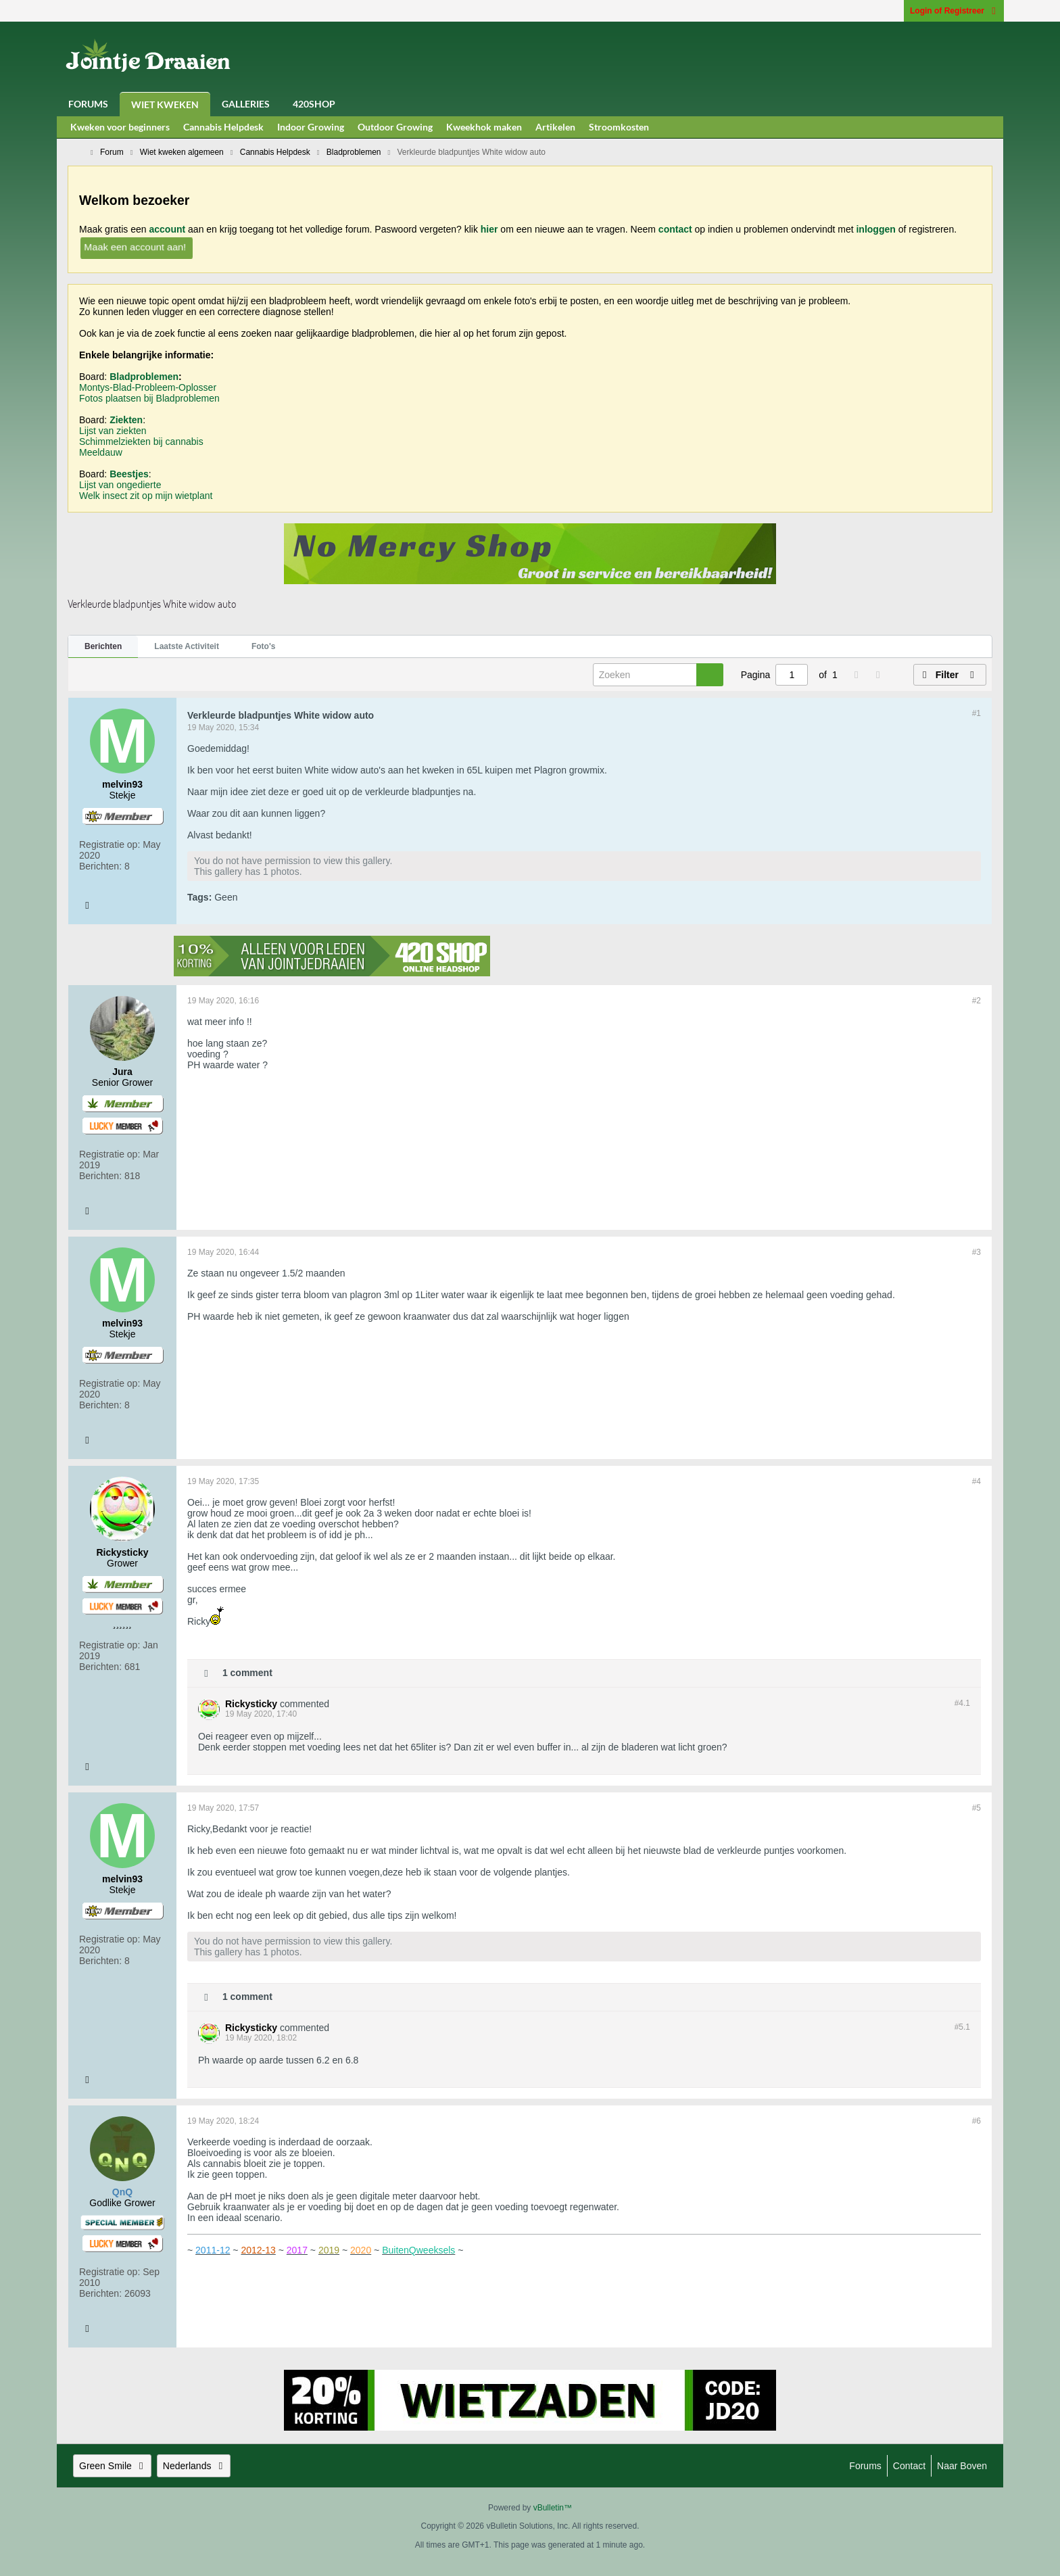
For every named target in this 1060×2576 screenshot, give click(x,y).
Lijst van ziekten (113, 430)
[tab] (103, 647)
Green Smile (112, 2465)
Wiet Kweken (165, 104)
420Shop (314, 104)
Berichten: (100, 866)
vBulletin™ (552, 2507)
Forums (88, 104)
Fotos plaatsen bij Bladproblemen (149, 398)
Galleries (246, 104)
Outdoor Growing (395, 127)
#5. (962, 2027)
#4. (962, 1703)
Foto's (263, 646)
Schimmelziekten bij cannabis (141, 441)
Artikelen (555, 127)
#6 (976, 2121)
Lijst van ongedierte (120, 484)
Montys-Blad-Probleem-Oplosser (147, 387)
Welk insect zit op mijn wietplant (145, 495)
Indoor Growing (310, 127)
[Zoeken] (658, 674)
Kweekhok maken (484, 127)
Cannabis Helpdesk (223, 127)
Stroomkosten (619, 127)
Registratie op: (109, 844)
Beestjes (129, 474)
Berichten (103, 646)
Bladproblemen (144, 376)
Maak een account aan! (135, 246)
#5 (976, 1808)
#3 (976, 1252)
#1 (976, 713)
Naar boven (962, 2465)
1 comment (247, 1672)
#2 (976, 1000)
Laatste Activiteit (186, 646)
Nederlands (194, 2465)
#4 (976, 1481)
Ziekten (126, 419)
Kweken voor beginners (120, 127)
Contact (909, 2465)
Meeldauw (100, 452)
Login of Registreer (954, 11)
